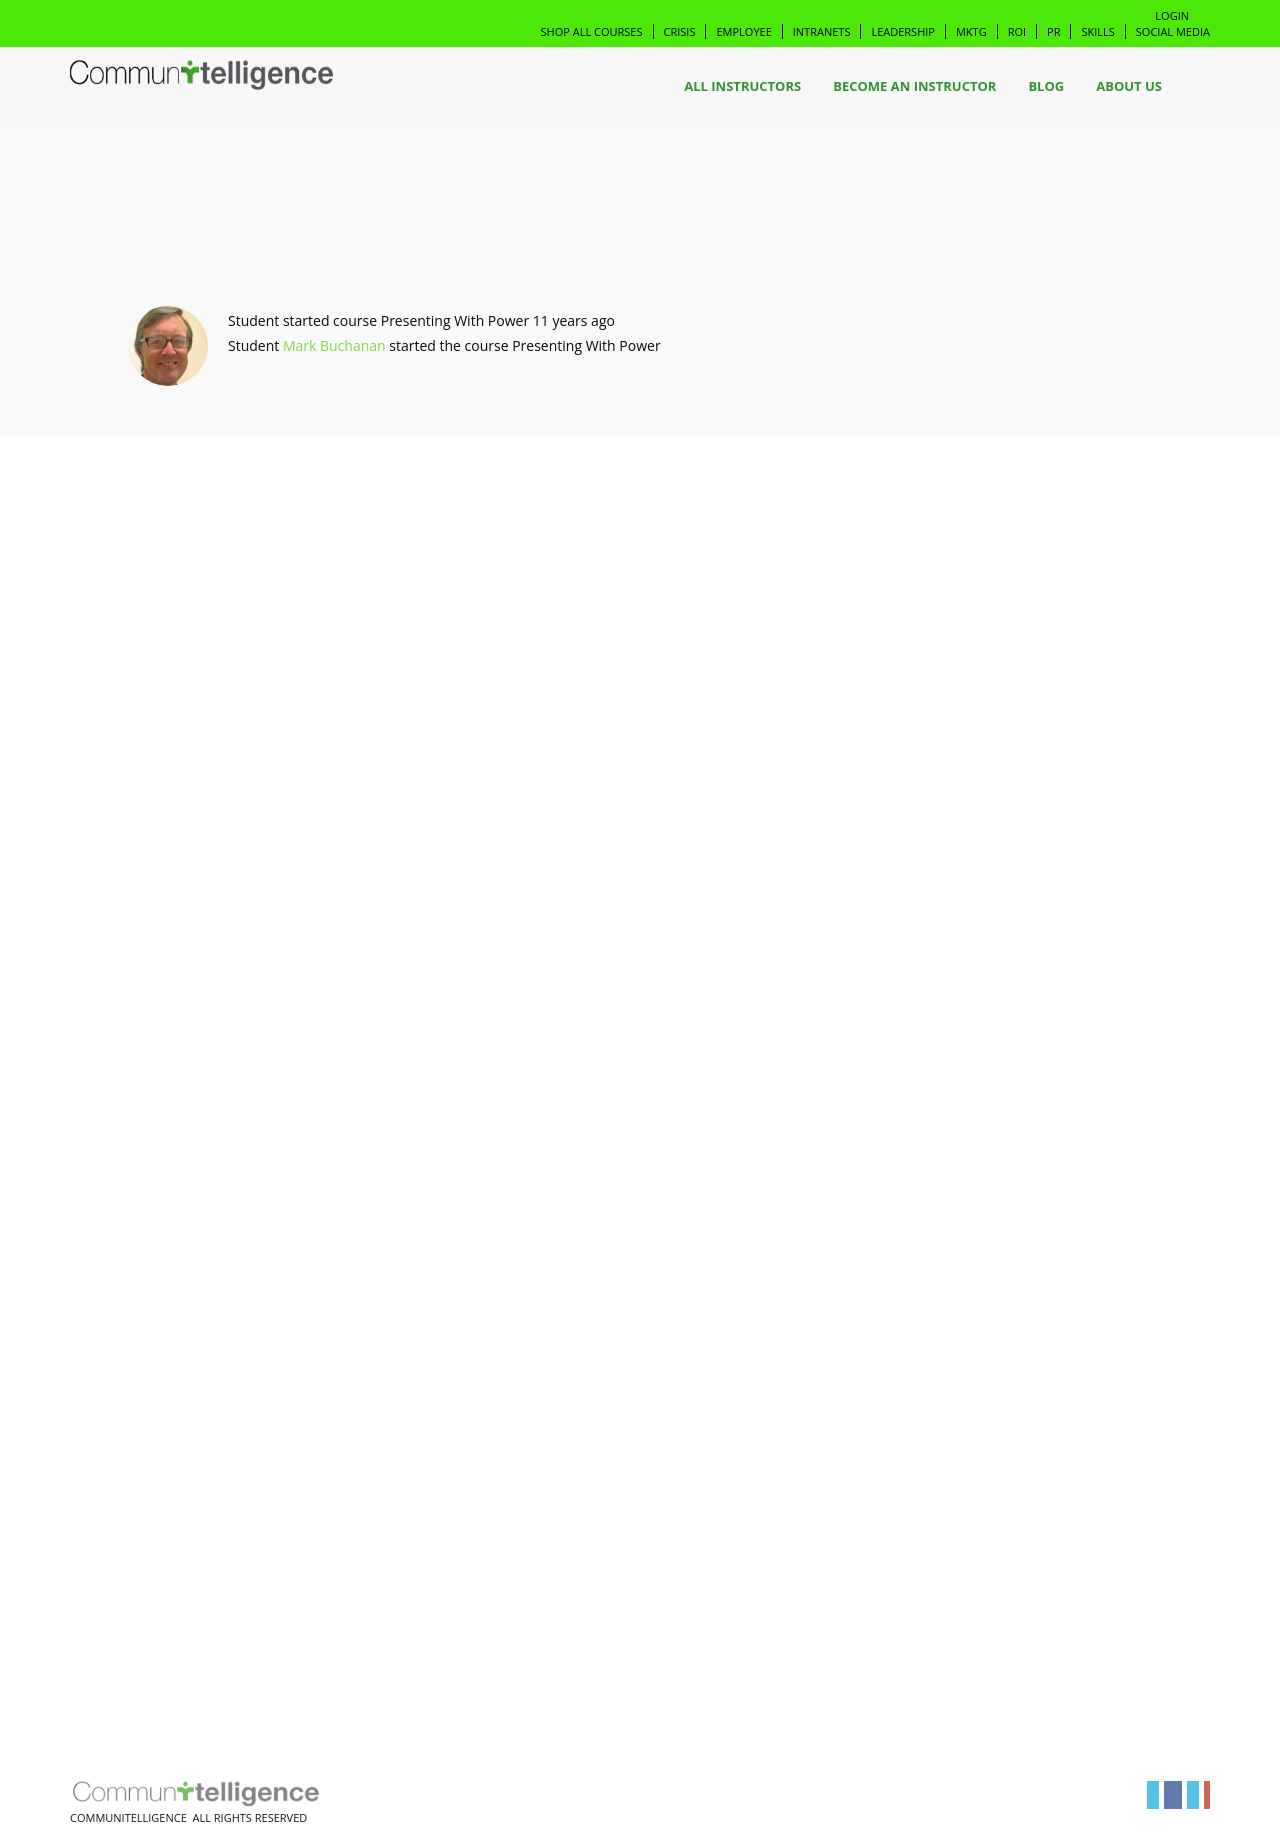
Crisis (680, 31)
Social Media (1173, 31)
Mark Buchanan (334, 345)
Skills (1097, 31)
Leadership (903, 31)
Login (1172, 15)
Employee (743, 31)
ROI (1017, 31)
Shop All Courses (592, 31)
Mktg (971, 31)
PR (1053, 31)
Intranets (822, 31)
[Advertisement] (201, 766)
